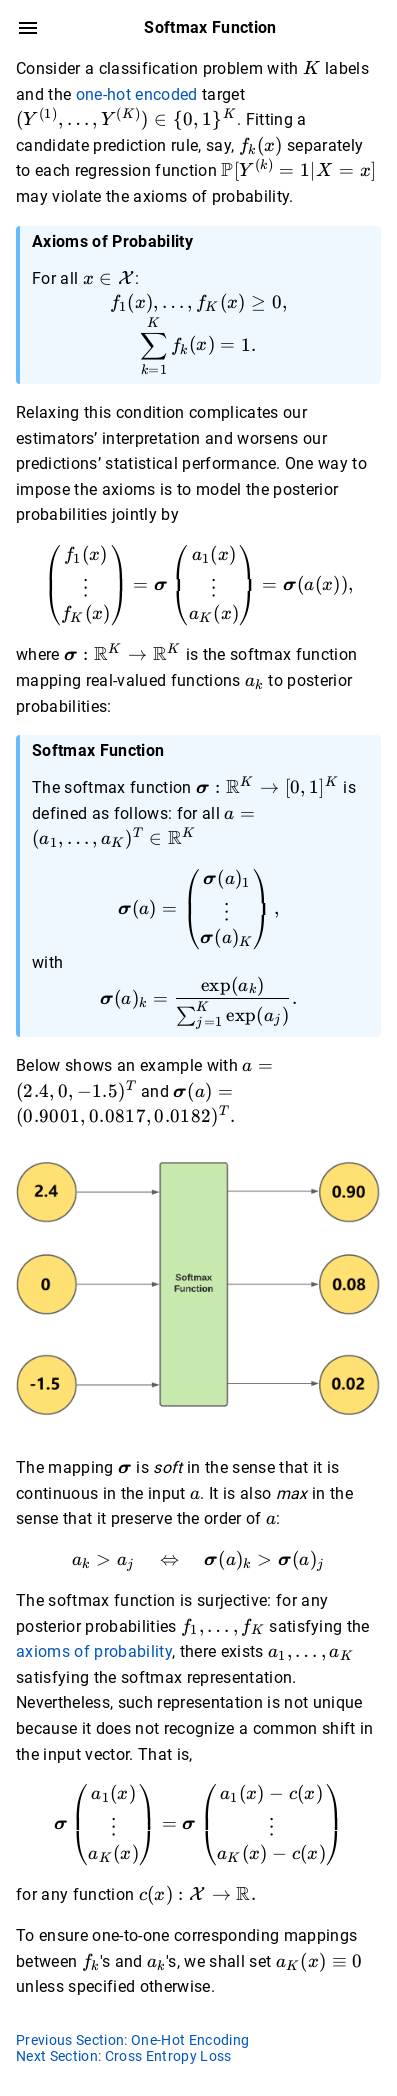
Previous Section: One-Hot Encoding (132, 2040)
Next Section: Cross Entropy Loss (124, 2056)
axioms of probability (94, 1651)
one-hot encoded (137, 94)
